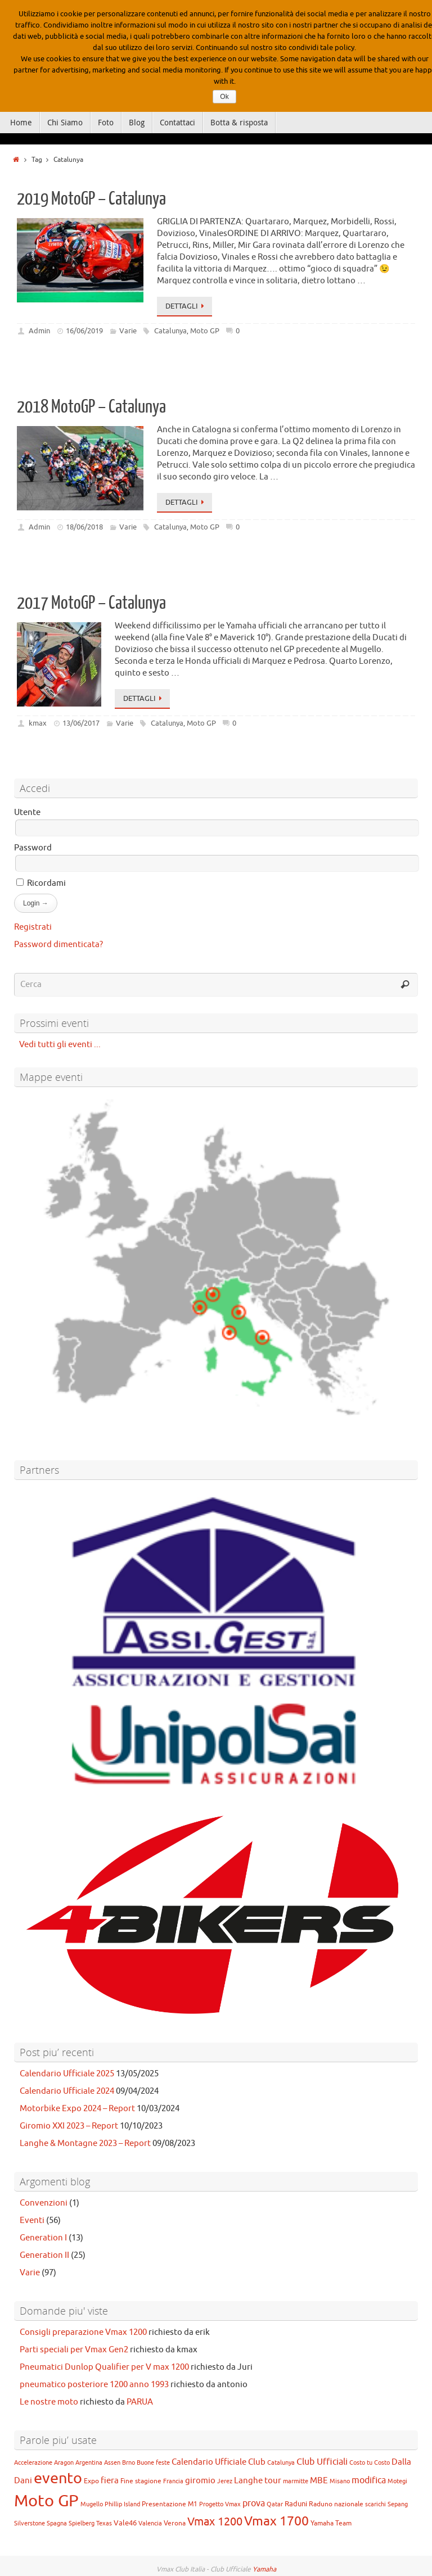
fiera (110, 2480)
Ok (224, 97)
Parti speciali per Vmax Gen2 (74, 2349)
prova (253, 2503)
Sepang (398, 2504)
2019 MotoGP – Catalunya (91, 199)
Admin (39, 331)
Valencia (150, 2523)
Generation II (44, 2255)
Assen (112, 2462)
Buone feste (153, 2462)
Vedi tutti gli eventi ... (57, 1044)
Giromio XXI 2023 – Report (69, 2126)
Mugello (91, 2504)
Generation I (43, 2238)
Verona (175, 2523)
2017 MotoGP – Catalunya (91, 603)
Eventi (32, 2220)
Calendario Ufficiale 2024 (67, 2091)
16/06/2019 (84, 331)
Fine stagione (140, 2481)
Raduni (296, 2504)
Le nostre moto (49, 2402)
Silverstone (29, 2523)
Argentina (88, 2462)
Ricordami (41, 883)
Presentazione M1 (169, 2504)
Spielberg (81, 2523)
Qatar (275, 2504)
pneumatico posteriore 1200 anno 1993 (94, 2384)
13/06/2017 (81, 723)
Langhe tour (257, 2480)
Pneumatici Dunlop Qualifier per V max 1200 (104, 2367)
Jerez (224, 2481)
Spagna (57, 2523)
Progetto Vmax (220, 2504)
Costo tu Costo (369, 2462)
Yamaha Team (331, 2523)
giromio (200, 2480)
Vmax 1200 (214, 2522)
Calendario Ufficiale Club (219, 2462)
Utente (27, 812)
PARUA (140, 2402)
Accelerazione (33, 2462)
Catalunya (170, 331)
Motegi (397, 2481)
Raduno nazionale (336, 2504)
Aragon (64, 2462)
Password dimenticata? (58, 944)
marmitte (295, 2481)
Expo (91, 2481)
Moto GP (204, 331)
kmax (38, 723)
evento (58, 2478)
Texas (104, 2523)
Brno (128, 2462)
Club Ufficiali (322, 2462)
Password (33, 848)
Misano (340, 2481)
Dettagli (186, 306)
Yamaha (264, 2569)
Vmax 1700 (276, 2521)
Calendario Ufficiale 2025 (67, 2073)
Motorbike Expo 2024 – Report (77, 2108)
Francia (173, 2481)
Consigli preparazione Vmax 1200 (83, 2332)
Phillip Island (122, 2504)
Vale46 (125, 2523)
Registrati (33, 927)
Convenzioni (44, 2203)
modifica (369, 2480)
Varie (128, 331)
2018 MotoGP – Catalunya (91, 407)
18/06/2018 (84, 527)
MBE (319, 2480)
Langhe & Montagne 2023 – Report (85, 2143)
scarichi (375, 2504)
